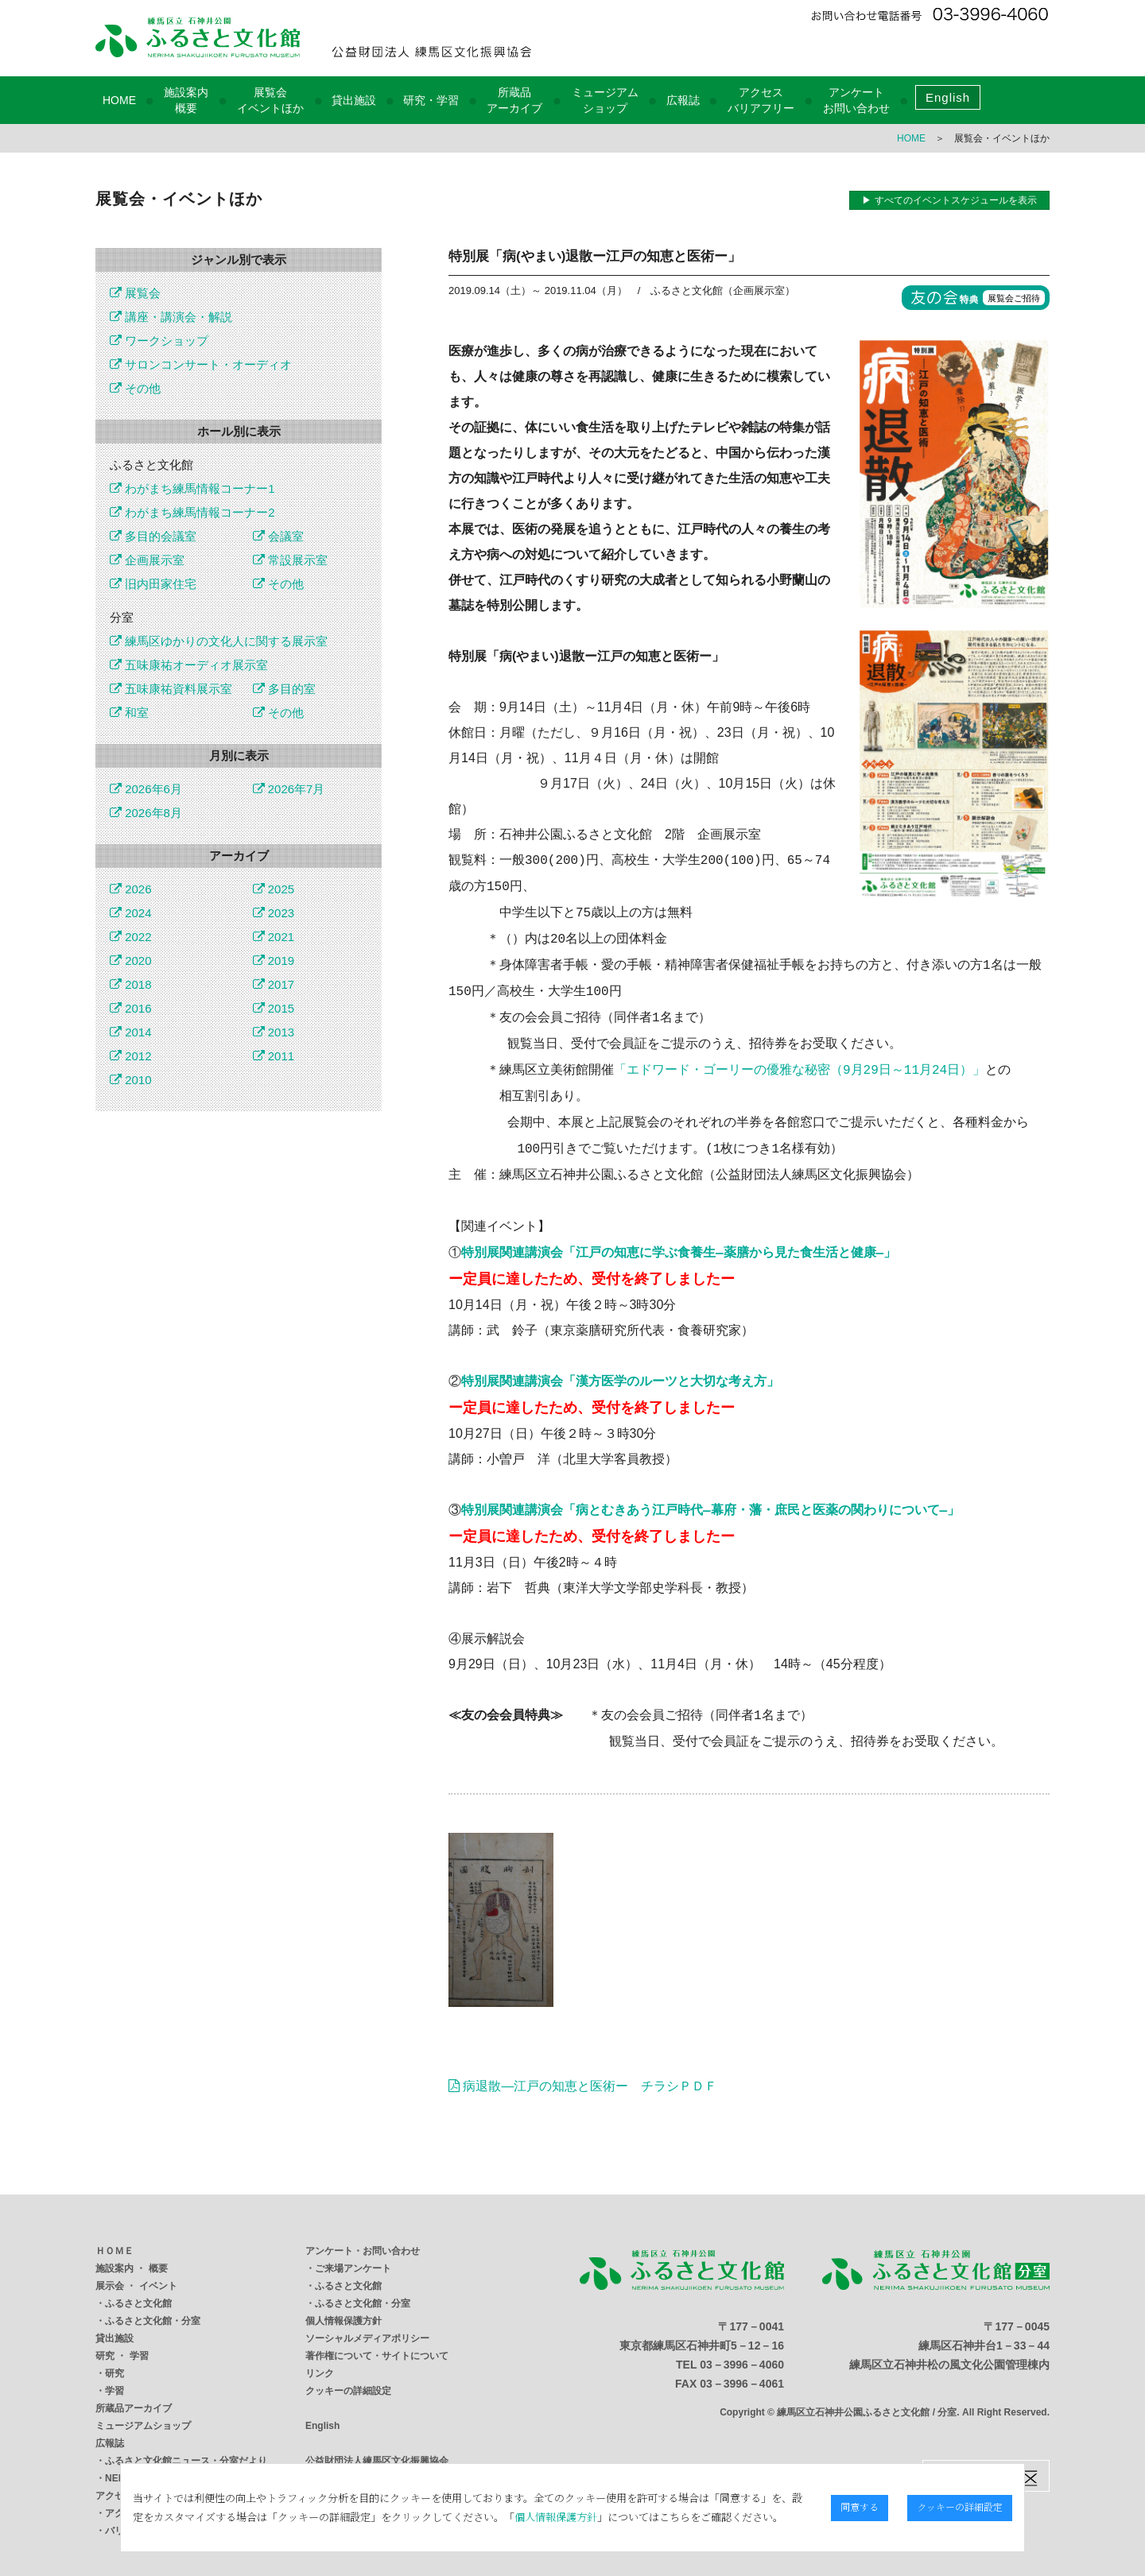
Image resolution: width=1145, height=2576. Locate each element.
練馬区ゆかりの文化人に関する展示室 (219, 641)
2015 (274, 1008)
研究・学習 (431, 100)
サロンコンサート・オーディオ (201, 364)
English (948, 97)
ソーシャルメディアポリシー (367, 2338)
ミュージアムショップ (143, 2425)
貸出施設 (354, 100)
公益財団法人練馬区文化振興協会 (376, 2460)
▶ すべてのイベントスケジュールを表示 (949, 200)
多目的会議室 (153, 536)
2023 (274, 913)
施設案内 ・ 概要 (131, 2268)
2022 (131, 936)
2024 (131, 913)
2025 (274, 889)
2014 (131, 1032)
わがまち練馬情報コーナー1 (192, 488)
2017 (274, 984)
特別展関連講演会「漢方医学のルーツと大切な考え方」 (620, 1381)
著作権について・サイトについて (376, 2355)
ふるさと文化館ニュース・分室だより (186, 2460)
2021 (274, 936)
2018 (131, 984)
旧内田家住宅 (153, 584)
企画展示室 (147, 560)
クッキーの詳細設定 (348, 2390)
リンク (319, 2373)
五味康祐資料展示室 (171, 688)
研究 (114, 2373)
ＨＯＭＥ (114, 2250)
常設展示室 (290, 560)
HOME (119, 100)
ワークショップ (159, 340)
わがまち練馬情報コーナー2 (192, 512)
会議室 (278, 536)
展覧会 (135, 293)
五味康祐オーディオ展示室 (189, 665)
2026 (131, 889)
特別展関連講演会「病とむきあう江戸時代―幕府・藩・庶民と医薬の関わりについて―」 (710, 1510)
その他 (135, 388)
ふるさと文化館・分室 (152, 2320)
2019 (274, 960)
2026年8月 (146, 812)
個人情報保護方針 (343, 2320)
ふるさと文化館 (138, 2303)
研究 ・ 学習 (122, 2355)
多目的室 (284, 688)
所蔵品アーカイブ (133, 2408)
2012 (131, 1056)
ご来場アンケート (353, 2268)
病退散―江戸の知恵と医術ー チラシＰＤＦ (582, 2086)
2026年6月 (146, 789)
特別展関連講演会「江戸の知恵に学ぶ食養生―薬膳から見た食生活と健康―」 (678, 1252)
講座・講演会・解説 (171, 316)
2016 (131, 1008)
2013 (274, 1032)
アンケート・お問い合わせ (362, 2250)
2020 (131, 960)
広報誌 (683, 100)
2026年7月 (289, 789)
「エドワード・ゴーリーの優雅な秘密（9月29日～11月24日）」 (799, 1070)
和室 (129, 712)
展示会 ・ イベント (136, 2285)
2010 (131, 1080)
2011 (274, 1056)
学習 (114, 2390)
